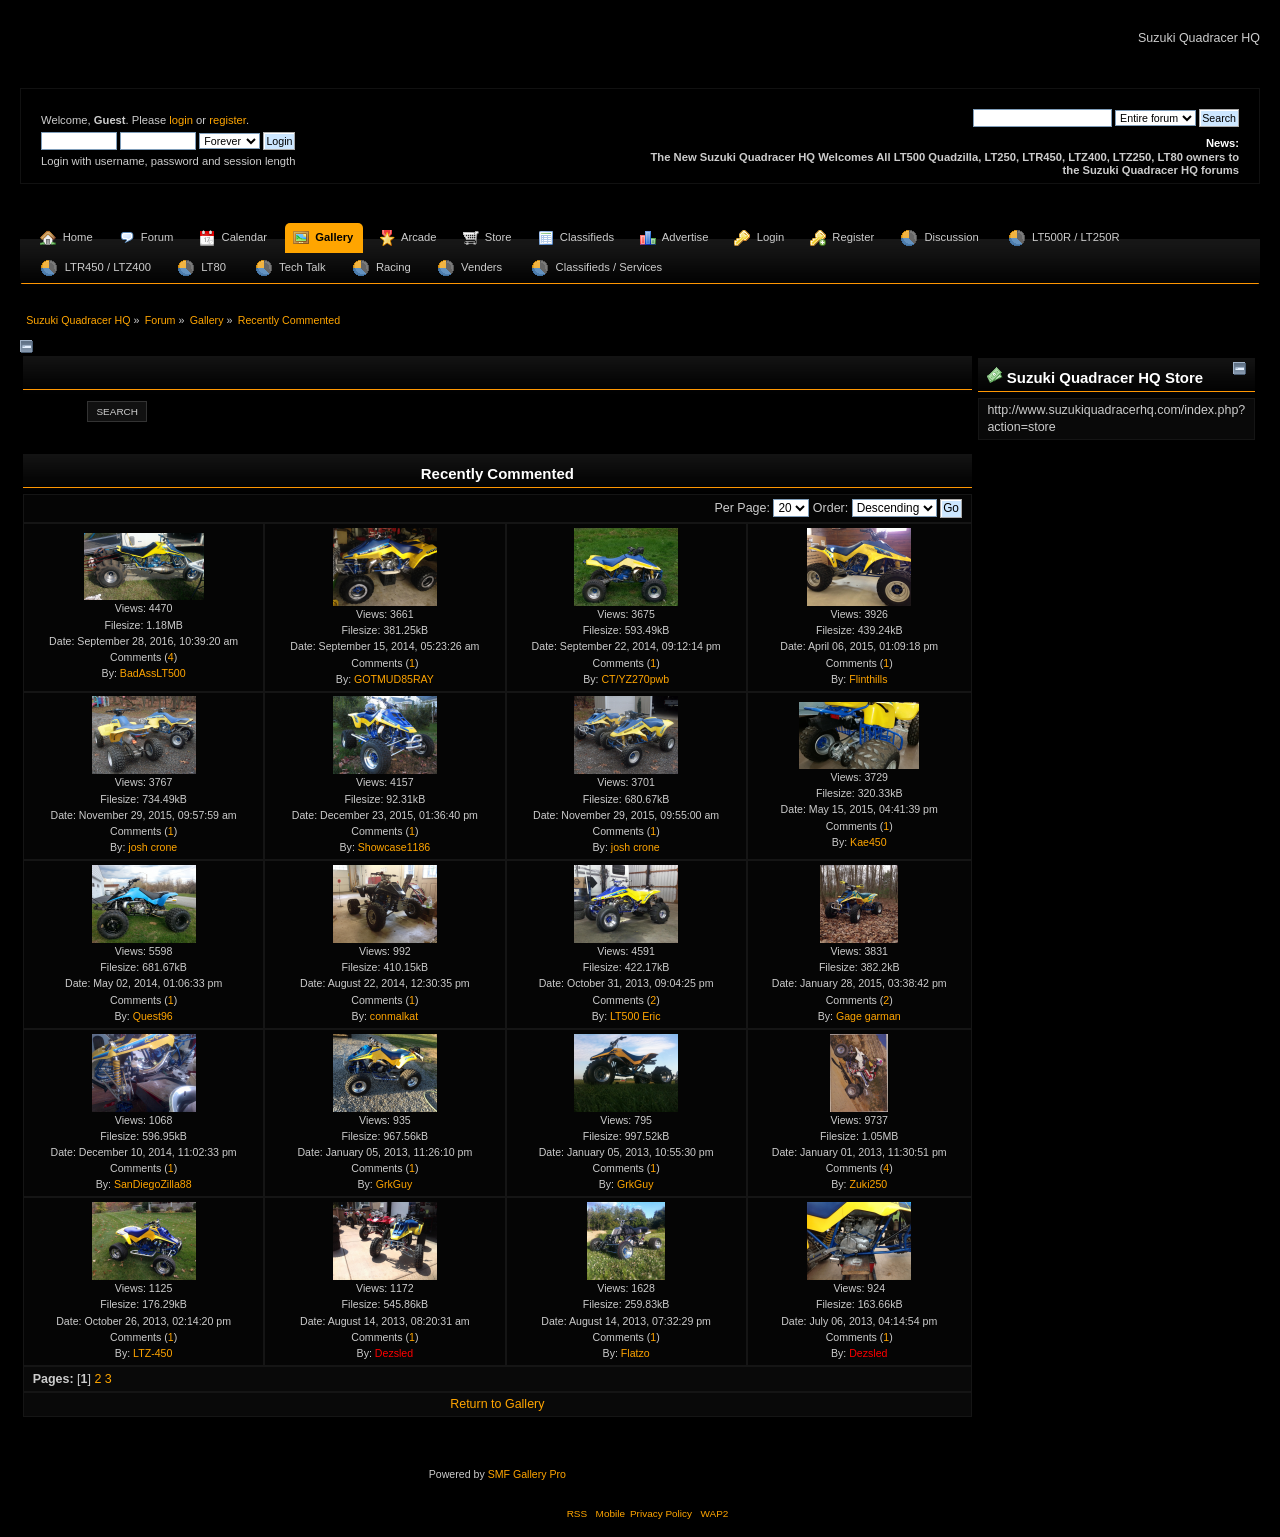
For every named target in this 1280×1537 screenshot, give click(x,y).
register (227, 120)
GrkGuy (394, 1184)
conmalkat (394, 1016)
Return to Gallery (497, 1404)
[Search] (1042, 118)
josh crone (152, 847)
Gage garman (868, 1016)
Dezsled (394, 1353)
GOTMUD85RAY (394, 679)
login (181, 120)
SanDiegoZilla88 (153, 1184)
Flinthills (868, 679)
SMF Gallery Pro (527, 1474)
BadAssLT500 (153, 673)
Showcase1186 (394, 847)
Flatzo (635, 1353)
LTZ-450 (152, 1353)
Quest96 (153, 1016)
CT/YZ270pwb (635, 679)
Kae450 (868, 842)
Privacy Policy (661, 1513)
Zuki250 (868, 1184)
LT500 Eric (635, 1016)
